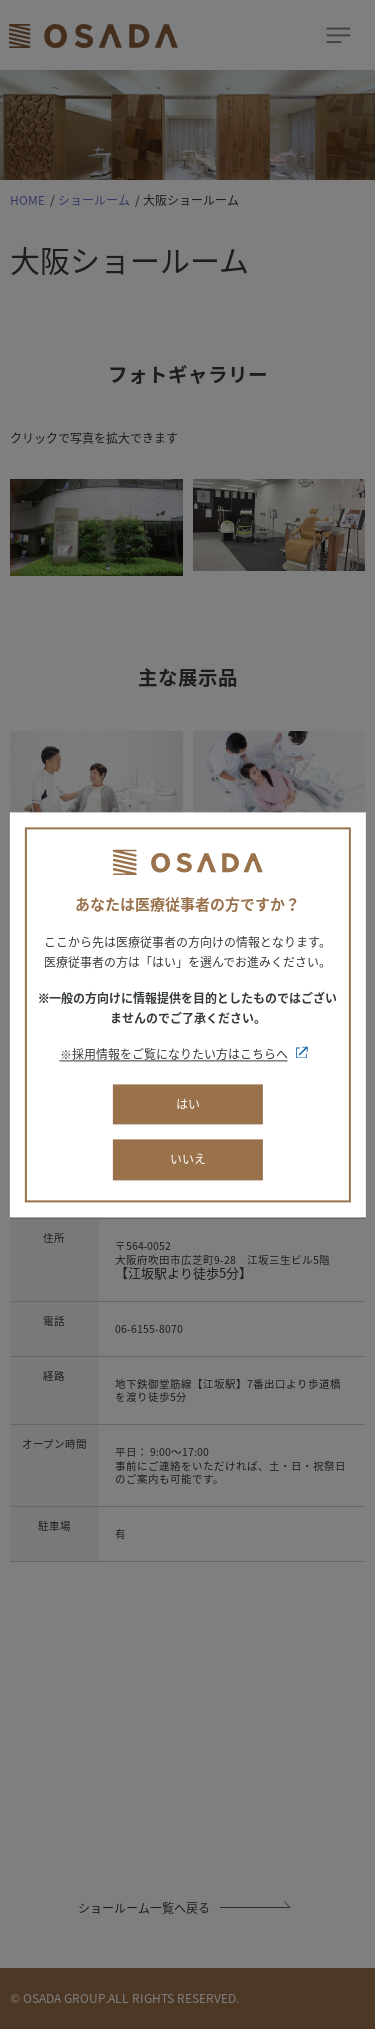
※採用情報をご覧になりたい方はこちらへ (174, 1054)
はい (188, 1104)
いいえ (188, 1160)
